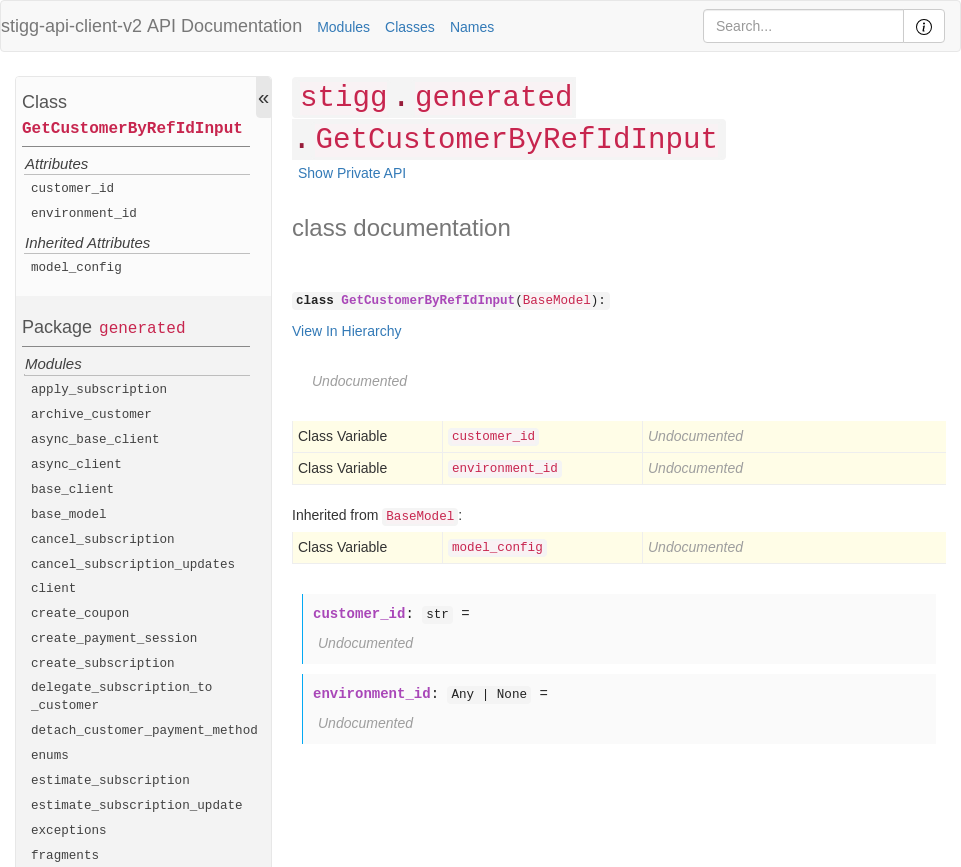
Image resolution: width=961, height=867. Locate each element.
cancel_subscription (103, 540)
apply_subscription (99, 390)
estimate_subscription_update (137, 806)
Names (472, 27)
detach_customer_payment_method (144, 731)
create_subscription (103, 664)
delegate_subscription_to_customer (121, 697)
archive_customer (91, 415)
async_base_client (95, 440)
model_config (76, 268)
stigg (343, 98)
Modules (343, 27)
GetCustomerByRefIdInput (132, 129)
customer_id (72, 189)
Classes (410, 27)
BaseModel (557, 301)
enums (50, 756)
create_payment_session (114, 639)
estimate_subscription (110, 781)
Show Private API (352, 173)
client (53, 589)
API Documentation (224, 26)
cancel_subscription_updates (133, 565)
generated (142, 329)
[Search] (803, 26)
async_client (76, 465)
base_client (72, 490)
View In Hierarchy (346, 331)
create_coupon (80, 614)
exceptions (69, 831)
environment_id (84, 214)
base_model (69, 515)
